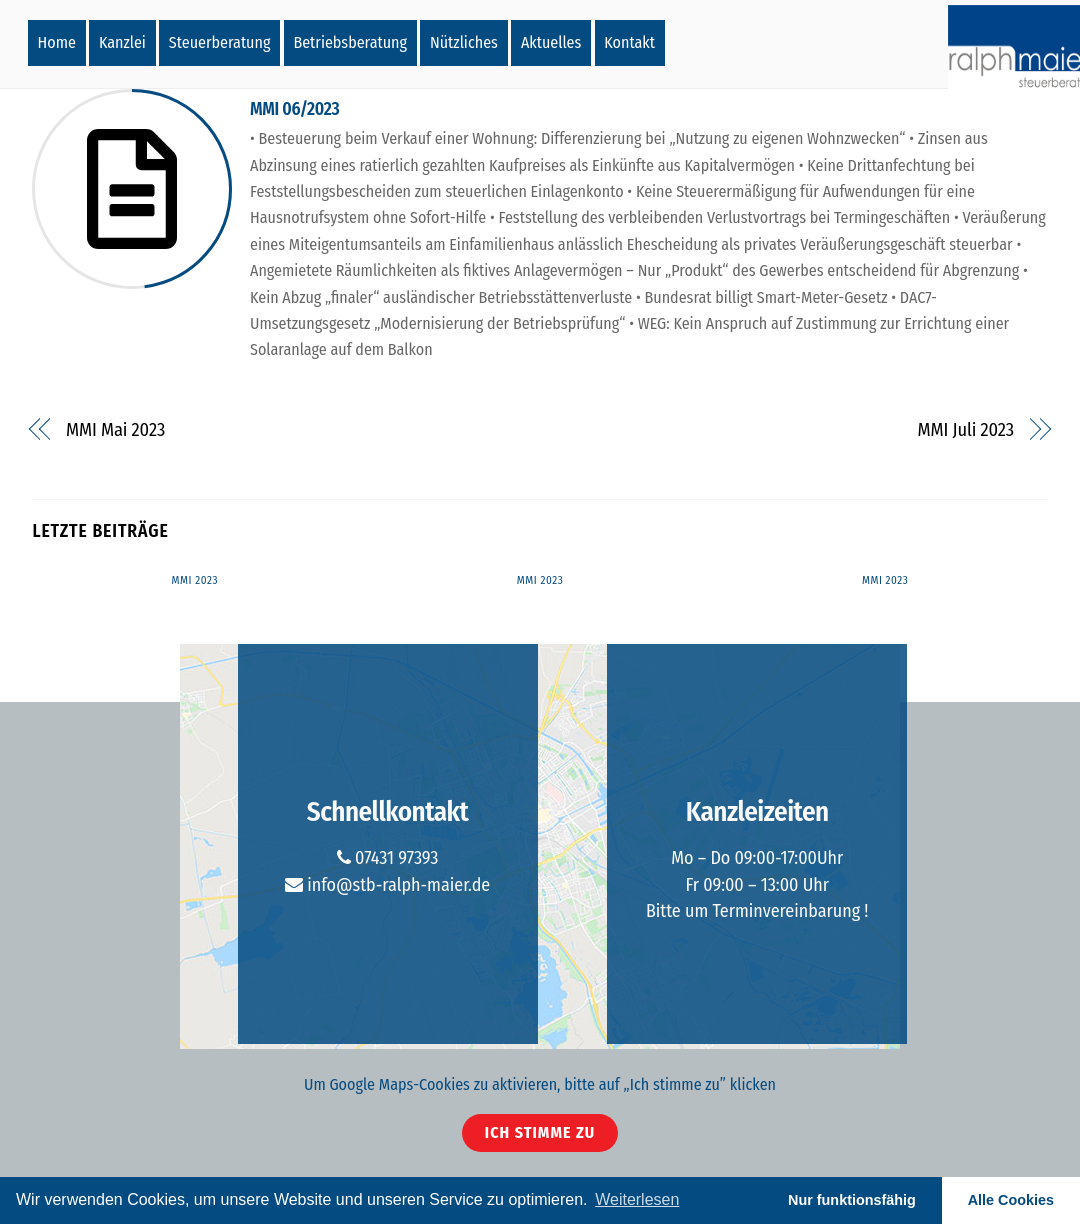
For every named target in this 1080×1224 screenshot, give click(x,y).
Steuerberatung (220, 42)
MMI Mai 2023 (115, 430)
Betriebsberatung (350, 42)
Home (57, 42)
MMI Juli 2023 (966, 430)
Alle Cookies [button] (1011, 1200)
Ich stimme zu (540, 1132)
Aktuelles (551, 42)
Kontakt (629, 42)
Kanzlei (122, 42)
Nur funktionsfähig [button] (852, 1200)
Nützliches (464, 42)
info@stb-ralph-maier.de (387, 885)
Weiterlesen (637, 1199)
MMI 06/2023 (294, 109)
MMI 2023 (195, 580)
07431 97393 (387, 858)
